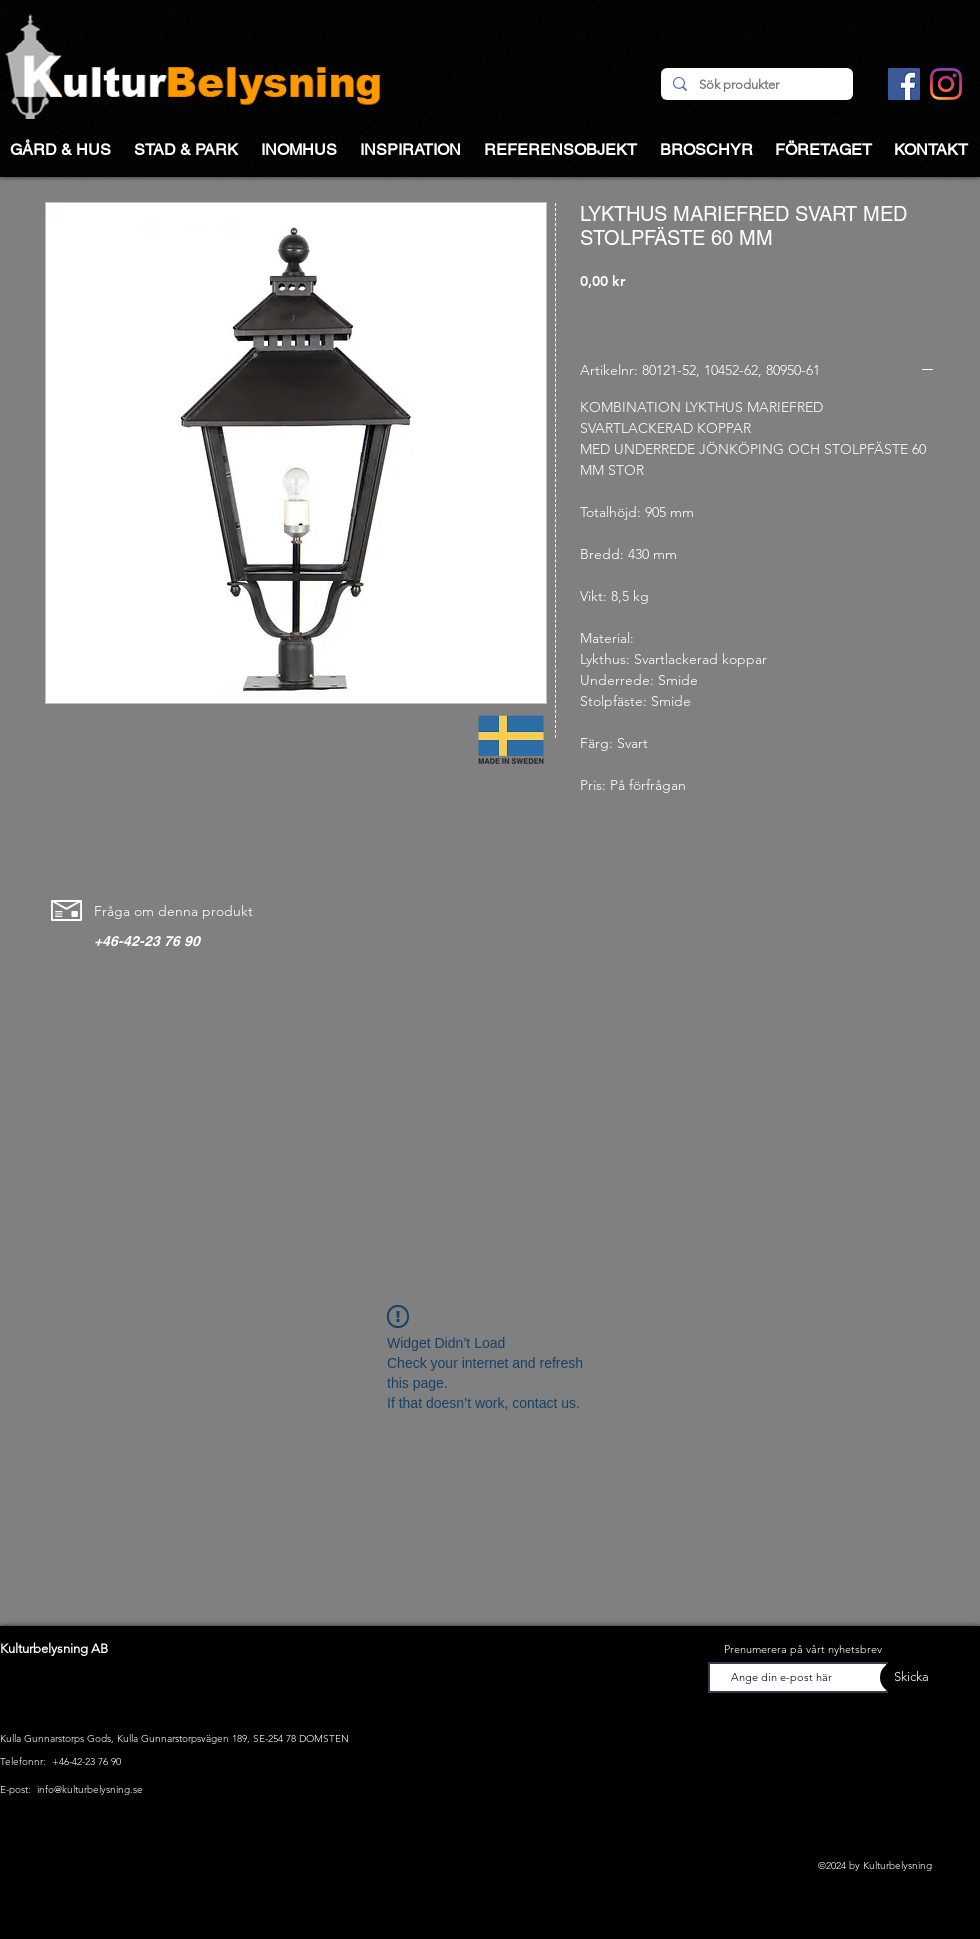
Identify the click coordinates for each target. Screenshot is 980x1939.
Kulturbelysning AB (54, 1648)
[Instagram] (946, 84)
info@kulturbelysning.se (90, 1789)
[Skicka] (904, 1677)
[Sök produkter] (755, 85)
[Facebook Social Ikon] (904, 84)
